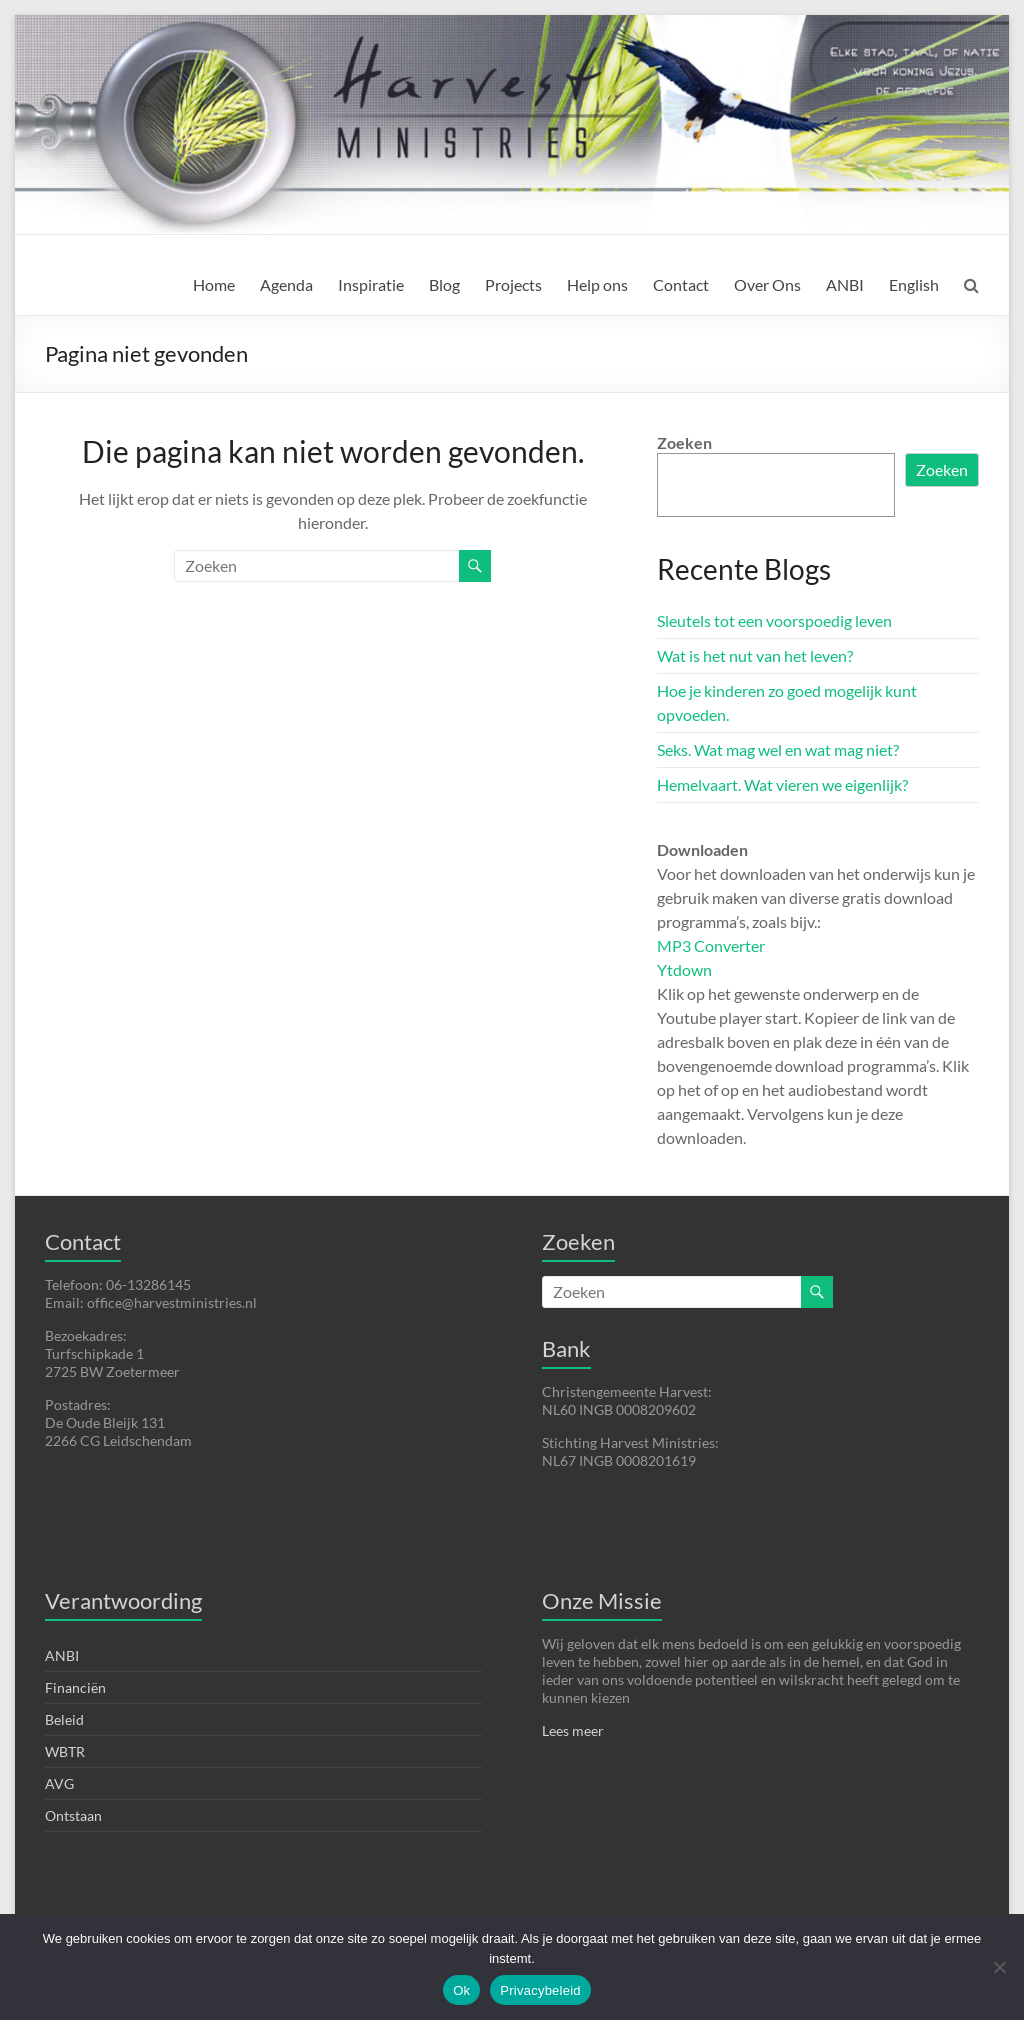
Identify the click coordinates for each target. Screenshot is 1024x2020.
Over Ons (767, 284)
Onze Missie (602, 1600)
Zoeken (684, 442)
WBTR (65, 1751)
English (914, 284)
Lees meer (573, 1730)
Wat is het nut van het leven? (755, 655)
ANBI (845, 284)
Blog (444, 284)
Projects (513, 284)
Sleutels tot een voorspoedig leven (774, 620)
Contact (681, 284)
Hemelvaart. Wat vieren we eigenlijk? (782, 784)
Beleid (64, 1719)
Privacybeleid (540, 1990)
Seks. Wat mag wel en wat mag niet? (778, 749)
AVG (59, 1783)
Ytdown (684, 969)
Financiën (75, 1687)
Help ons (597, 284)
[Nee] (999, 1967)
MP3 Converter (711, 945)
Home (214, 284)
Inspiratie (371, 284)
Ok (461, 1990)
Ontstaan (73, 1815)
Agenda (286, 284)
